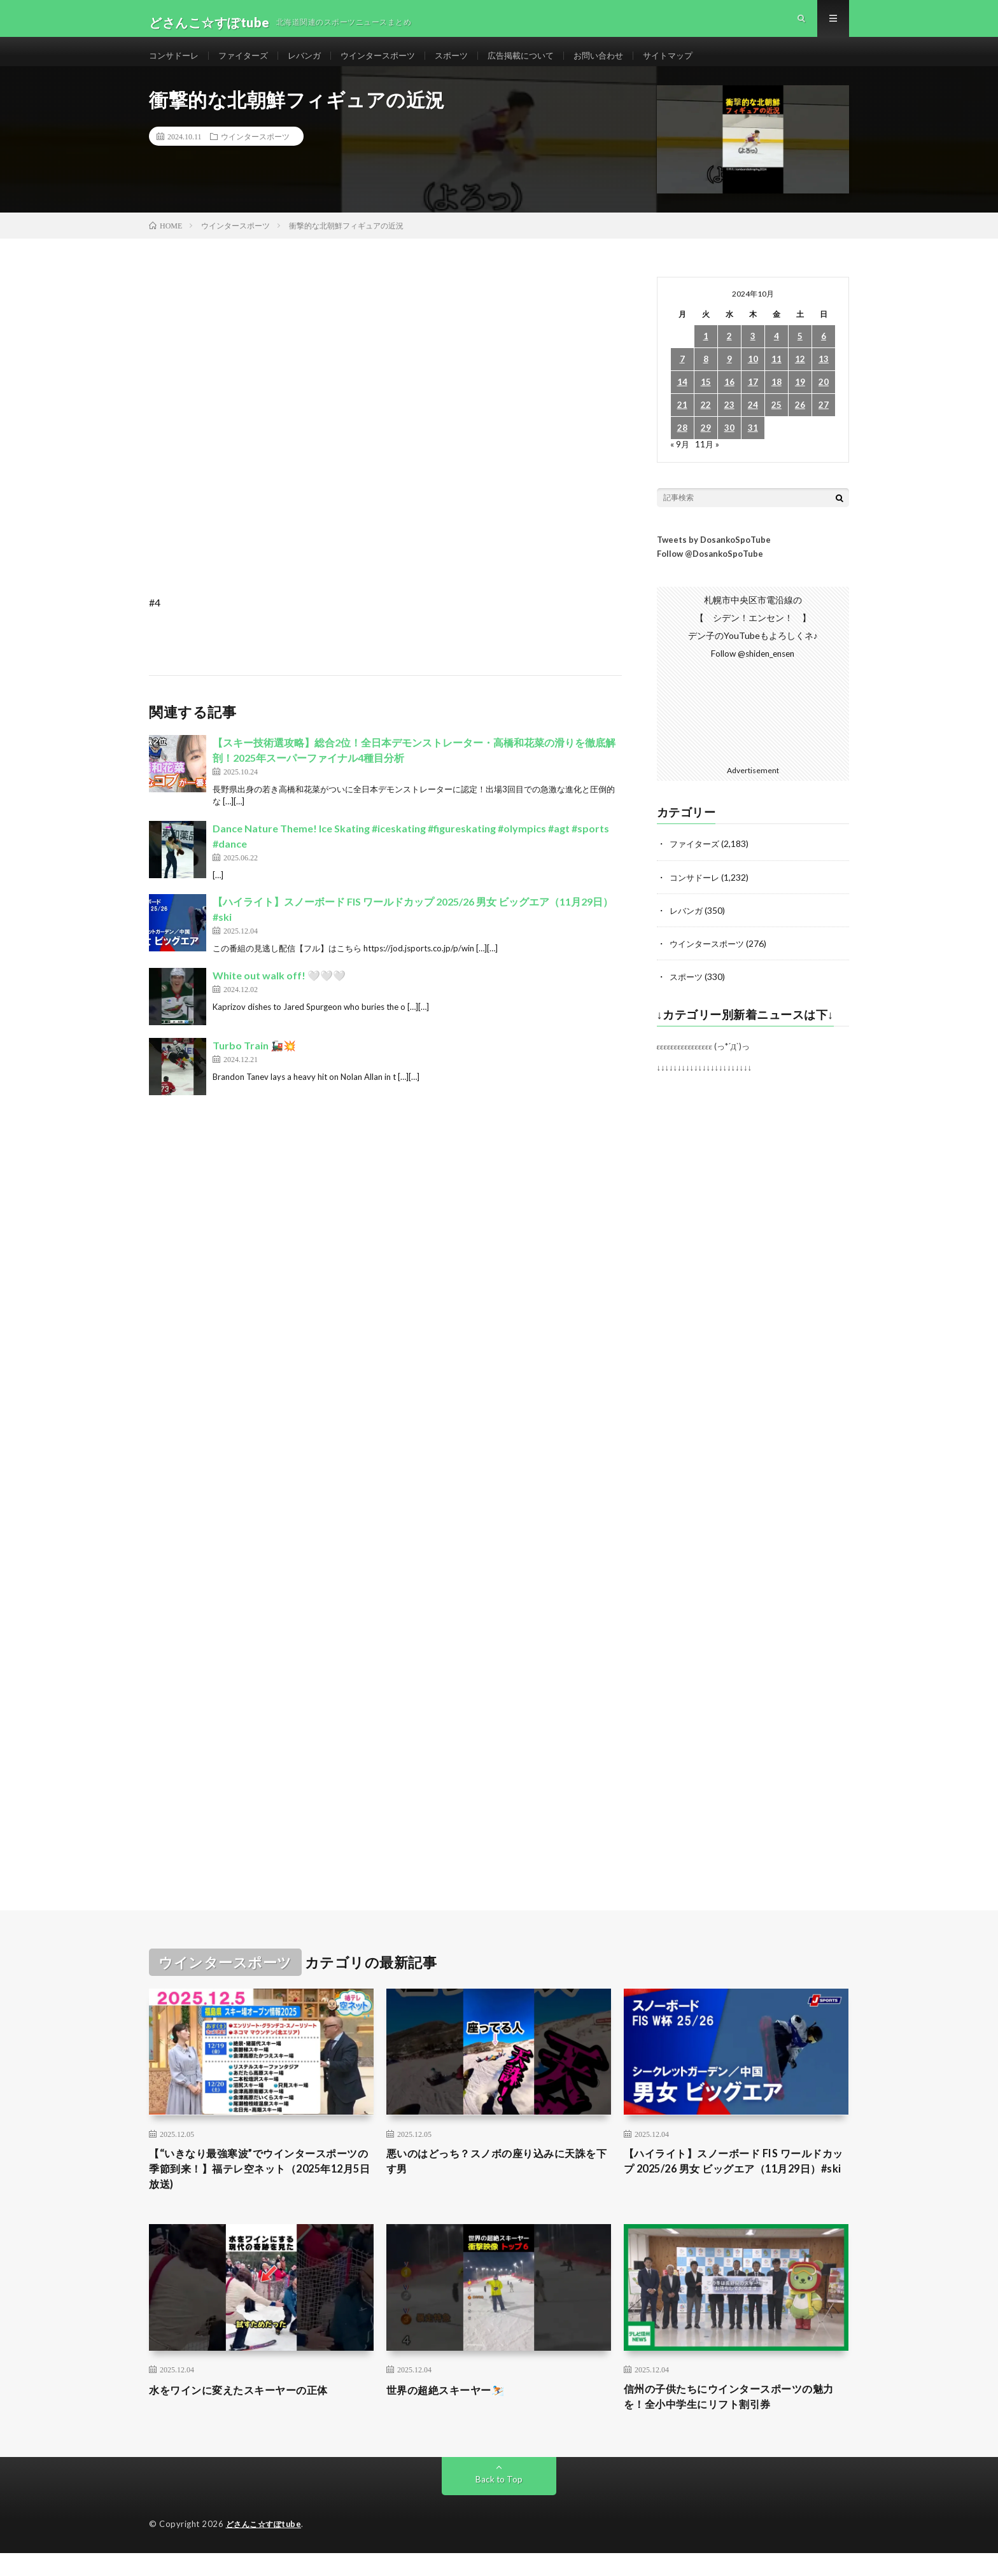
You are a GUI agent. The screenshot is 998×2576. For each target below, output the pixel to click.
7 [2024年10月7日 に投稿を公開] (682, 375)
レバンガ (313, 63)
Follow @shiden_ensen (753, 669)
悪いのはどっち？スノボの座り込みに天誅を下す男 (498, 2178)
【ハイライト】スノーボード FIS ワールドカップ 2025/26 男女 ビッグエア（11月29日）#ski (735, 2186)
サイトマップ (697, 63)
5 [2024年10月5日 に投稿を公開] (800, 352)
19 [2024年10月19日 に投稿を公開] (800, 398)
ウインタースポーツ (391, 63)
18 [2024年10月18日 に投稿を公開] (776, 398)
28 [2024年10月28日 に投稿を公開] (682, 444)
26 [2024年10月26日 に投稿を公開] (800, 421)
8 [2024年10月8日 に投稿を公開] (705, 375)
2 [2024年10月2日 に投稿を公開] (729, 352)
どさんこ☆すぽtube (266, 2547)
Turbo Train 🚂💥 (254, 1062)
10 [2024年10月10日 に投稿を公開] (753, 375)
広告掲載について (541, 63)
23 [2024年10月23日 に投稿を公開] (729, 421)
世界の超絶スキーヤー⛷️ (452, 2410)
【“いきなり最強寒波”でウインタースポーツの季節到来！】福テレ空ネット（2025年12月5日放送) (260, 2186)
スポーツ (468, 63)
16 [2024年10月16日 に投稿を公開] (729, 398)
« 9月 (680, 460)
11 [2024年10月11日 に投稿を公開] (776, 375)
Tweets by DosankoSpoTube (714, 555)
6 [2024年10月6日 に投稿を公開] (823, 352)
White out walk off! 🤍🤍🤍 (279, 992)
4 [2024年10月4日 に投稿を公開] (776, 352)
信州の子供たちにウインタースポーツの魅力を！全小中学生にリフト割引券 (736, 2418)
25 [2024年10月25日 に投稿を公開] (776, 421)
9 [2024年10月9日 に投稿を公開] (729, 375)
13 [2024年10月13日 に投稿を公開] (824, 375)
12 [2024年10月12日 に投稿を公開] (800, 375)
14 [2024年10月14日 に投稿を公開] (682, 398)
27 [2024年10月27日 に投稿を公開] (824, 421)
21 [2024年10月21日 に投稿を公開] (682, 421)
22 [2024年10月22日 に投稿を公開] (706, 421)
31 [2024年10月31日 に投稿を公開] (753, 444)
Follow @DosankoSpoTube (710, 570)
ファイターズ (249, 63)
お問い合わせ (623, 63)
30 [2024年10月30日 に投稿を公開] (729, 444)
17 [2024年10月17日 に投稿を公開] (753, 398)
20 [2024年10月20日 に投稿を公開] (824, 398)
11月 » (708, 460)
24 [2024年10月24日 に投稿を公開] (753, 421)
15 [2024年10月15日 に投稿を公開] (706, 398)
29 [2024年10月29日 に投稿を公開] (706, 444)
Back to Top (499, 2502)
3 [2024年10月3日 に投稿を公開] (753, 352)
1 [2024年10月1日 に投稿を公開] (705, 352)
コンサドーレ (175, 63)
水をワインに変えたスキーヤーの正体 (249, 2410)
